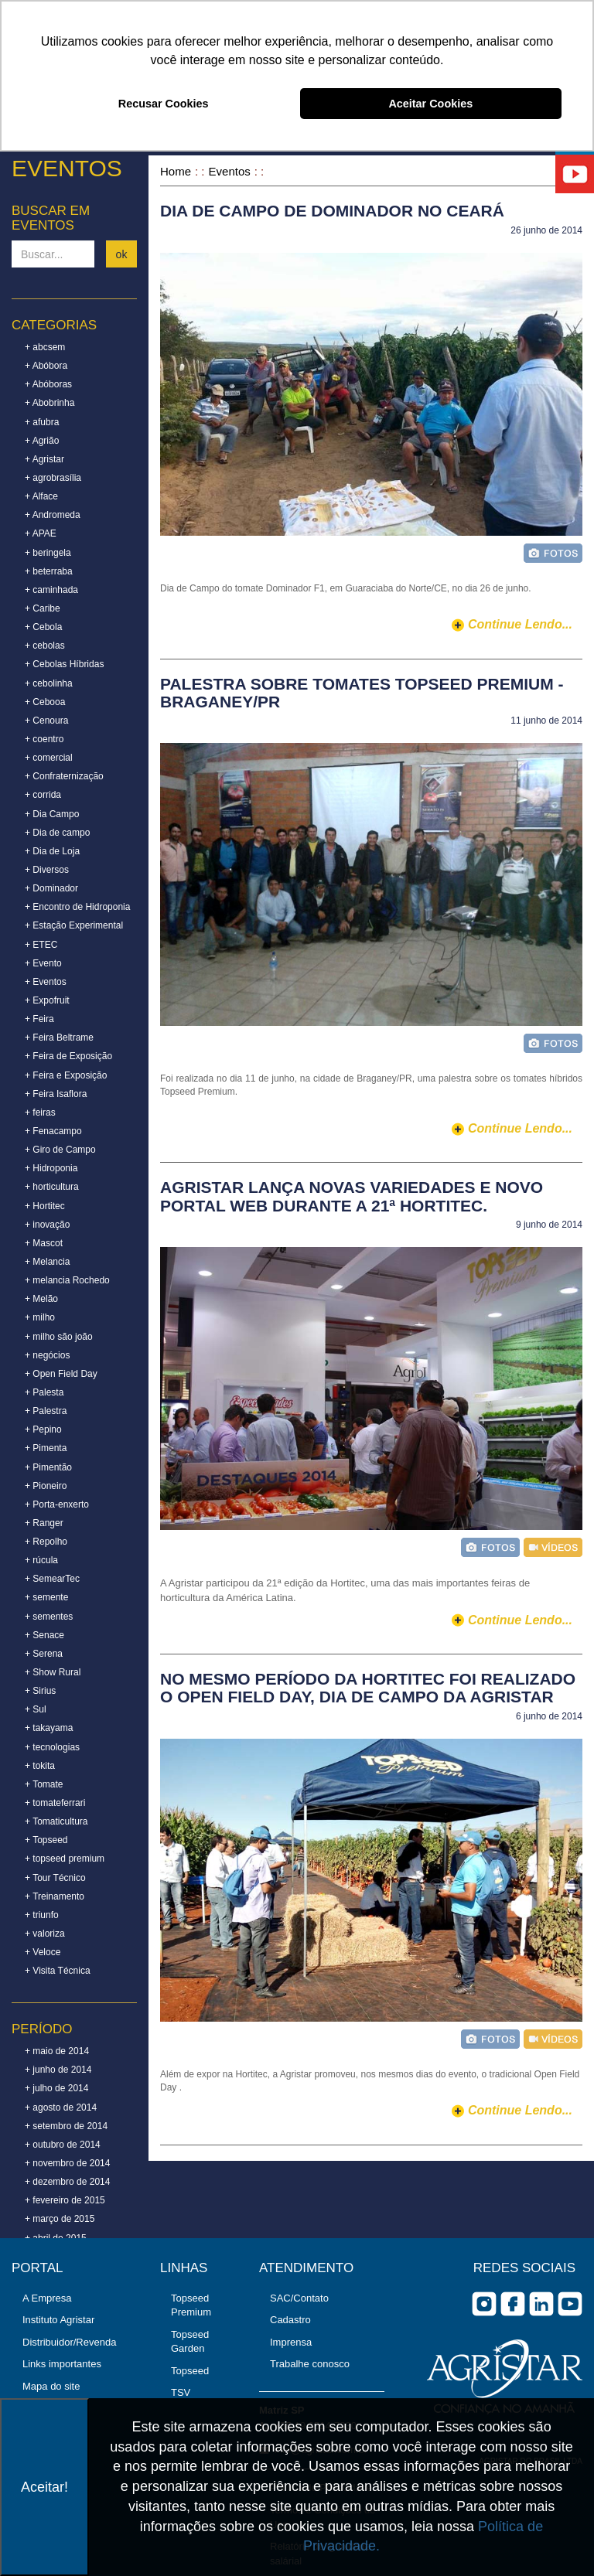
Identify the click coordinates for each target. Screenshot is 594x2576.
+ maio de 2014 (57, 2051)
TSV (180, 2392)
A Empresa (47, 2298)
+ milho (40, 1317)
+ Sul (35, 1709)
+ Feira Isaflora (56, 1094)
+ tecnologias (52, 1747)
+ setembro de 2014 (66, 2126)
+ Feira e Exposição (66, 1075)
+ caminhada (51, 589)
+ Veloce (42, 1952)
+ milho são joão (59, 1336)
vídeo (553, 1547)
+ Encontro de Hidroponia (77, 906)
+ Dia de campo (57, 832)
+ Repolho (46, 1541)
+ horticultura (52, 1186)
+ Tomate (44, 1784)
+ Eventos (46, 981)
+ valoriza (45, 1933)
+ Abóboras (48, 384)
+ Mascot (44, 1243)
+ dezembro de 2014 (67, 2181)
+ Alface (41, 496)
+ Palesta (44, 1392)
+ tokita (40, 1765)
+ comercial (49, 757)
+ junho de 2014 (58, 2069)
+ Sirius (40, 1690)
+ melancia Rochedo (67, 1280)
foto (553, 553)
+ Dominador (51, 888)
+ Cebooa (45, 702)
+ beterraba (49, 571)
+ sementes (49, 1616)
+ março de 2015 (59, 2218)
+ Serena (44, 1653)
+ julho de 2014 (56, 2088)
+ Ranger (44, 1523)
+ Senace (44, 1635)
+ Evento (43, 963)
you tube (570, 2303)
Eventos (230, 171)
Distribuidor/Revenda (69, 2342)
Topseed (190, 2371)
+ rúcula (41, 1560)
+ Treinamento (54, 1896)
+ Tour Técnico (55, 1877)
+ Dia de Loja (52, 851)
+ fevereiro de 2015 (65, 2200)
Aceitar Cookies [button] (430, 103)
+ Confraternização (64, 776)
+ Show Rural (52, 1672)
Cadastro (290, 2320)
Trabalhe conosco (310, 2364)
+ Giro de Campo (60, 1149)
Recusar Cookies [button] (163, 103)
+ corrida (43, 794)
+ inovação (47, 1224)
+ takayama (49, 1727)
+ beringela (48, 552)
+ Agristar (44, 459)
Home (175, 171)
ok (122, 254)
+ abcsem (45, 347)
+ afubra (42, 422)
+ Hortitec (45, 1206)
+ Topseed (46, 1840)
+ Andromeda (52, 514)
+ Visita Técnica (57, 1970)
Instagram (484, 2303)
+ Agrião (42, 440)
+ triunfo (42, 1915)
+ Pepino (43, 1429)
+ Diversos (47, 869)
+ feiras (40, 1112)
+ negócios (47, 1355)
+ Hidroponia (51, 1168)
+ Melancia (47, 1261)
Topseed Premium (191, 2305)
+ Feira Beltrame (59, 1037)
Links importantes (61, 2364)
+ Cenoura (46, 720)
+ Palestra (46, 1411)
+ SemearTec (52, 1578)
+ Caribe (42, 608)
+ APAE (40, 533)
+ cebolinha (49, 683)
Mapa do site (51, 2386)
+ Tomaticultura (56, 1821)
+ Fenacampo (53, 1131)
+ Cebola (43, 627)
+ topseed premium (64, 1858)
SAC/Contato (299, 2298)
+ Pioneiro (46, 1486)
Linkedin (541, 2303)
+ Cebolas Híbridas (64, 664)
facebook (512, 2303)
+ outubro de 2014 (63, 2144)
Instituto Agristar (58, 2320)
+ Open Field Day (61, 1373)
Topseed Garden (190, 2342)
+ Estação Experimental (74, 925)
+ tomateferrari (55, 1802)
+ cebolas (45, 645)
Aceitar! (44, 2487)
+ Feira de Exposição (68, 1056)
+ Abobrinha (49, 402)
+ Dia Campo (52, 814)
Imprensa (291, 2342)
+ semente (46, 1597)
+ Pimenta (46, 1448)
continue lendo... (520, 624)
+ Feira (39, 1019)
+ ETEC (41, 944)
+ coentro (44, 739)
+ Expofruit (47, 1000)
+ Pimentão (48, 1467)
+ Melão (41, 1298)
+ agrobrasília (53, 477)
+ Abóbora (46, 365)
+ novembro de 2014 (67, 2163)
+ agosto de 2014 (61, 2107)
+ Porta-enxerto (57, 1504)
